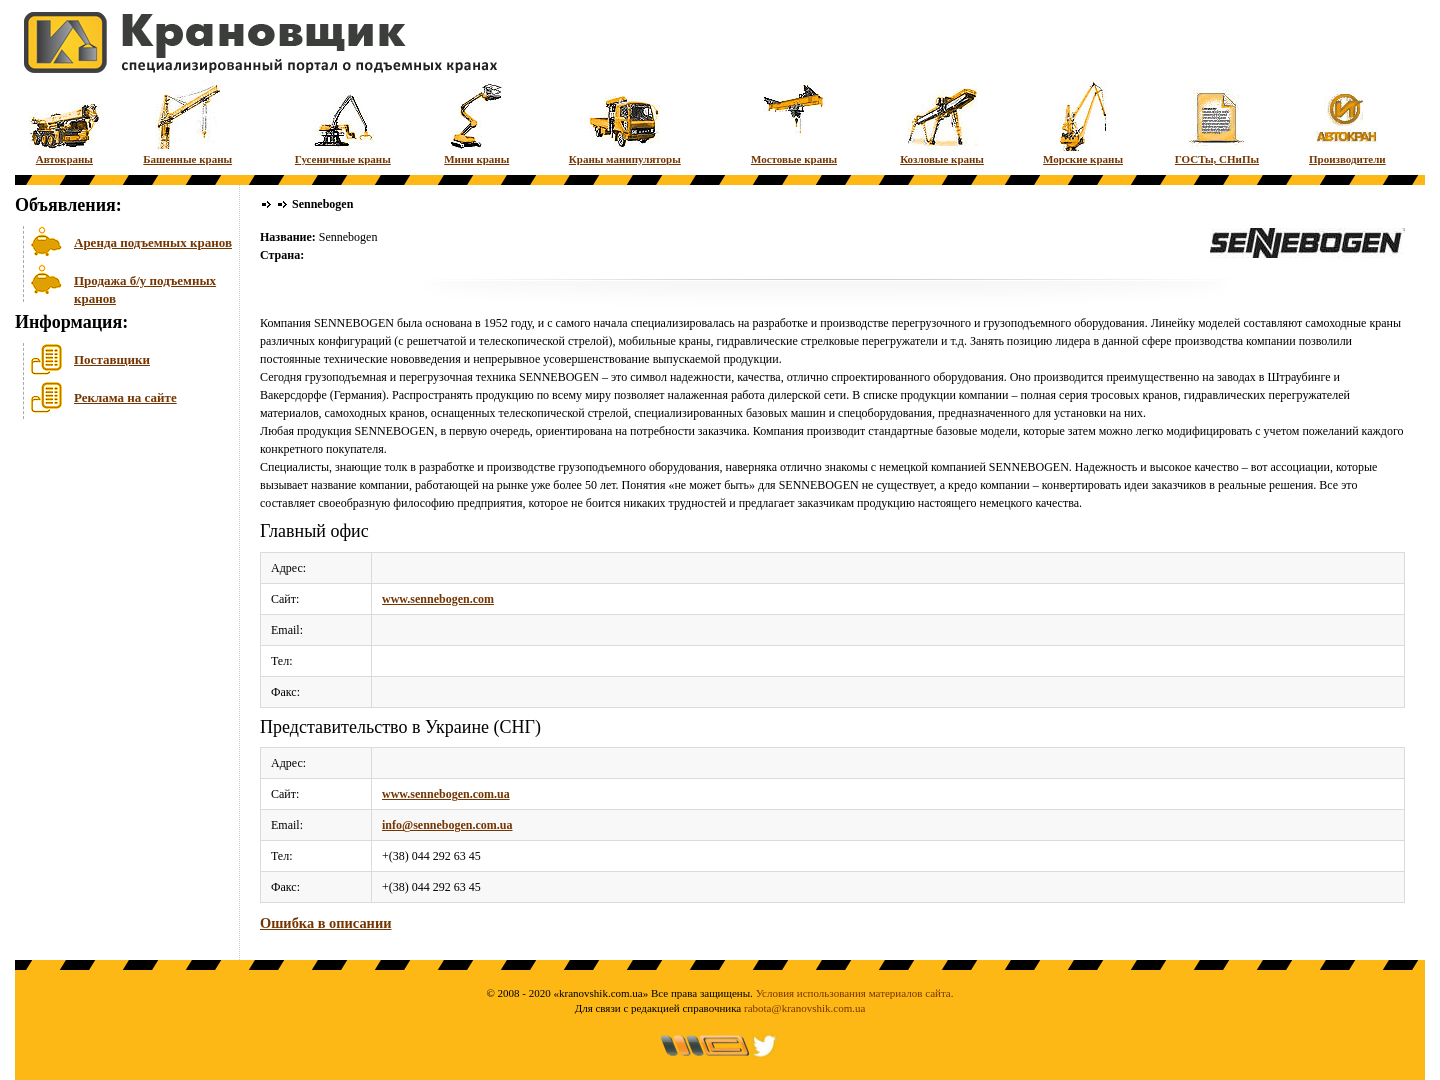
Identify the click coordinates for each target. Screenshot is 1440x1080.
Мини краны (476, 122)
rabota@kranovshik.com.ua (804, 1008)
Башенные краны (187, 122)
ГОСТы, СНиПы (1217, 122)
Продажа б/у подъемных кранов (145, 287)
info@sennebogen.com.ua (447, 825)
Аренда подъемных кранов (153, 242)
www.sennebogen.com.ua (446, 794)
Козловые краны (942, 122)
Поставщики (112, 359)
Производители (1347, 122)
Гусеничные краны (343, 122)
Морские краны (1083, 122)
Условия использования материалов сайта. (855, 993)
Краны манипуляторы (625, 122)
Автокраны (64, 122)
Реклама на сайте (125, 397)
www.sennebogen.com (438, 599)
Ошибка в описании (325, 923)
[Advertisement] (115, 579)
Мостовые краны (794, 122)
